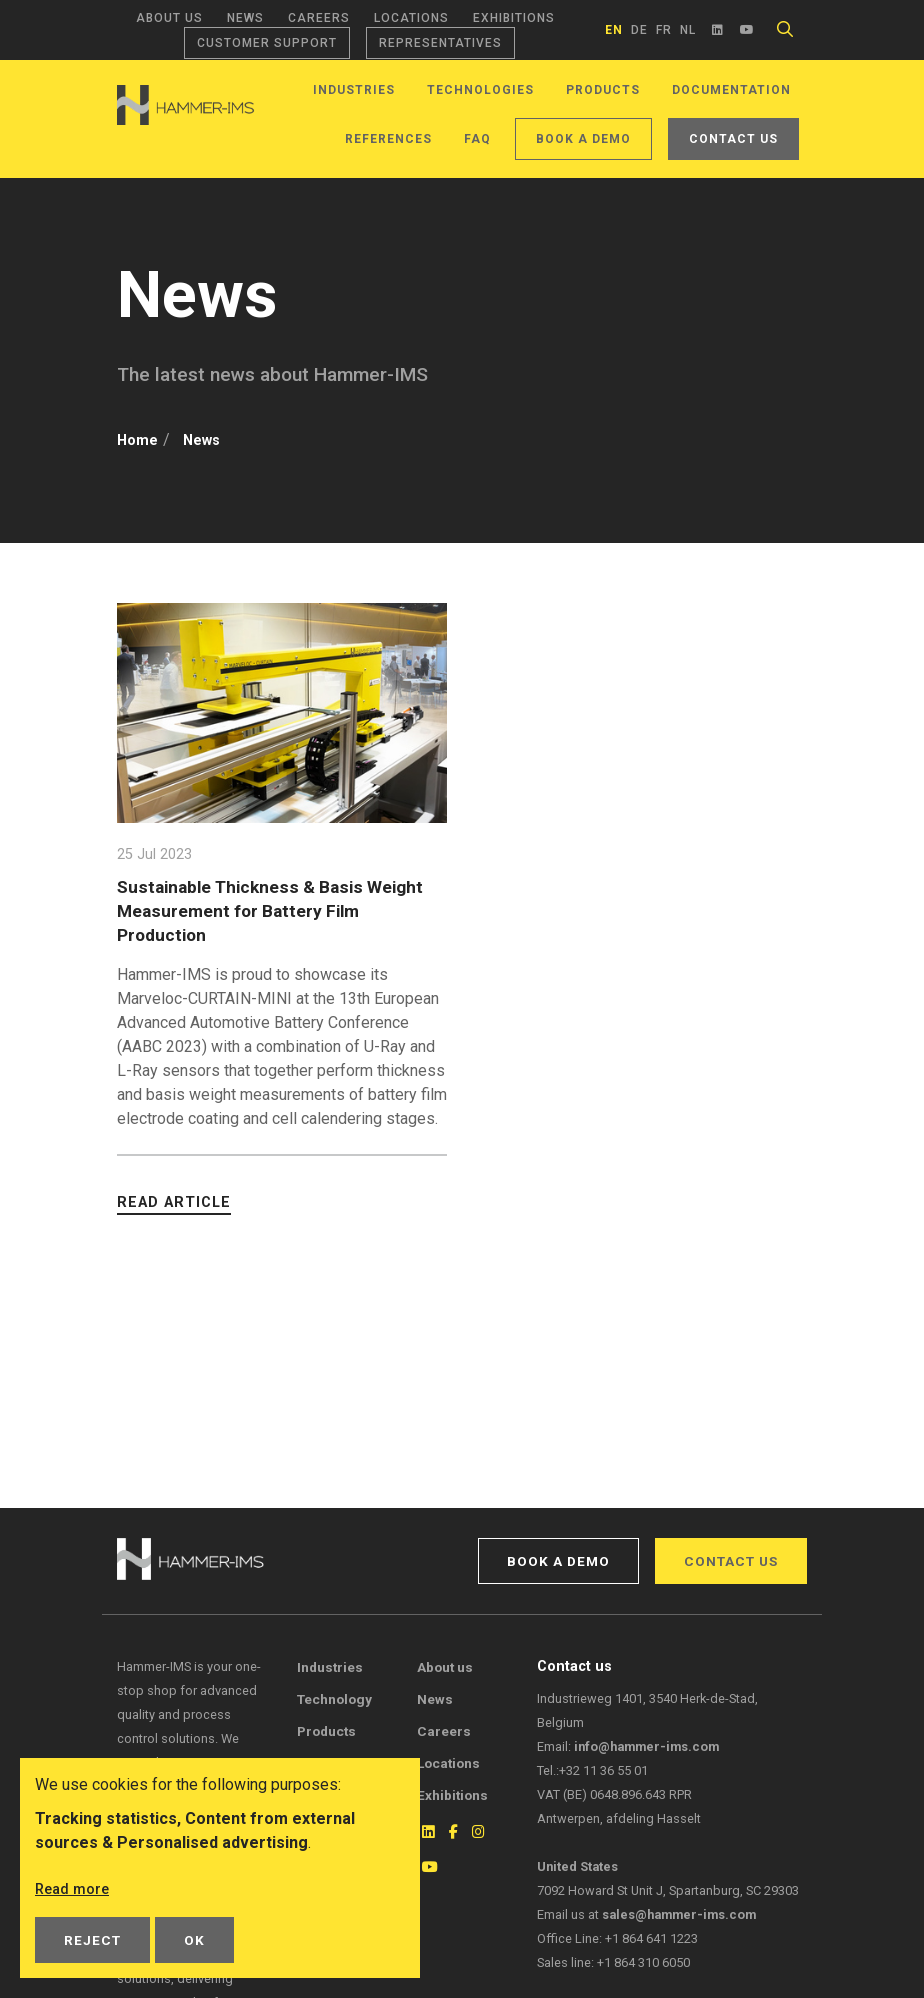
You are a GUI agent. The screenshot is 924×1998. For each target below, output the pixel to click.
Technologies (480, 90)
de (639, 30)
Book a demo (583, 139)
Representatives (440, 43)
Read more (75, 1889)
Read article (174, 1201)
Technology (334, 1699)
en (614, 30)
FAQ (477, 139)
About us (169, 18)
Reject (92, 1940)
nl (688, 30)
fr (664, 30)
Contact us (733, 139)
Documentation (731, 90)
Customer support (267, 43)
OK (194, 1940)
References (388, 139)
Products (603, 90)
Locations (411, 18)
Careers (319, 18)
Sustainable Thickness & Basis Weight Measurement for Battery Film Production (263, 909)
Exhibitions (514, 18)
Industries (354, 90)
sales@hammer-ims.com (679, 1914)
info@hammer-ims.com (646, 1746)
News (245, 18)
